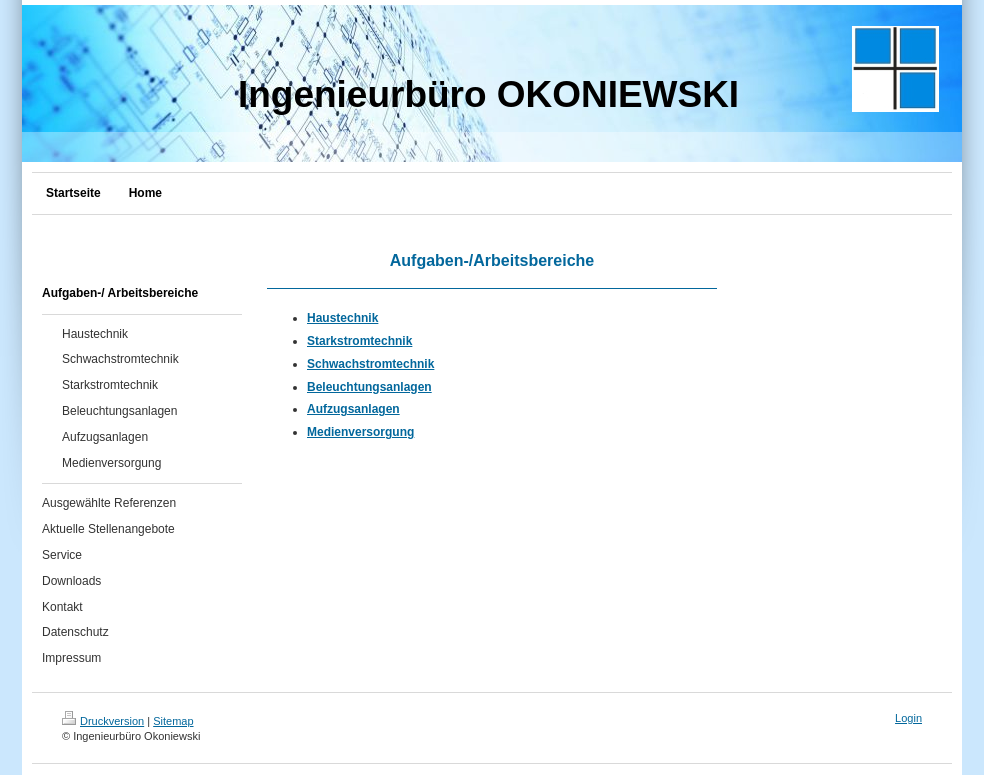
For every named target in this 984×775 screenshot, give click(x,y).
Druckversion (103, 721)
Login (908, 718)
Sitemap (173, 721)
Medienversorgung (360, 432)
